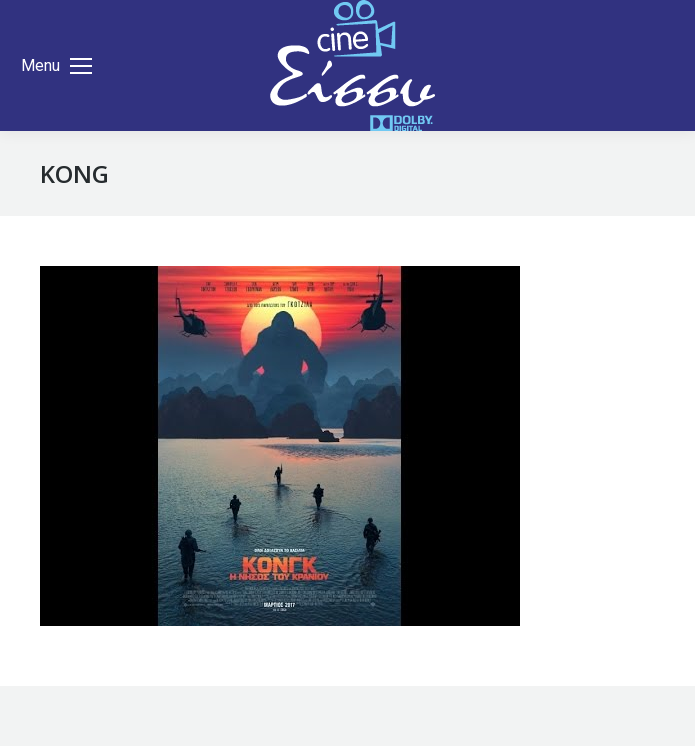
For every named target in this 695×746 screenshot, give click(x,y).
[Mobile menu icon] (56, 66)
